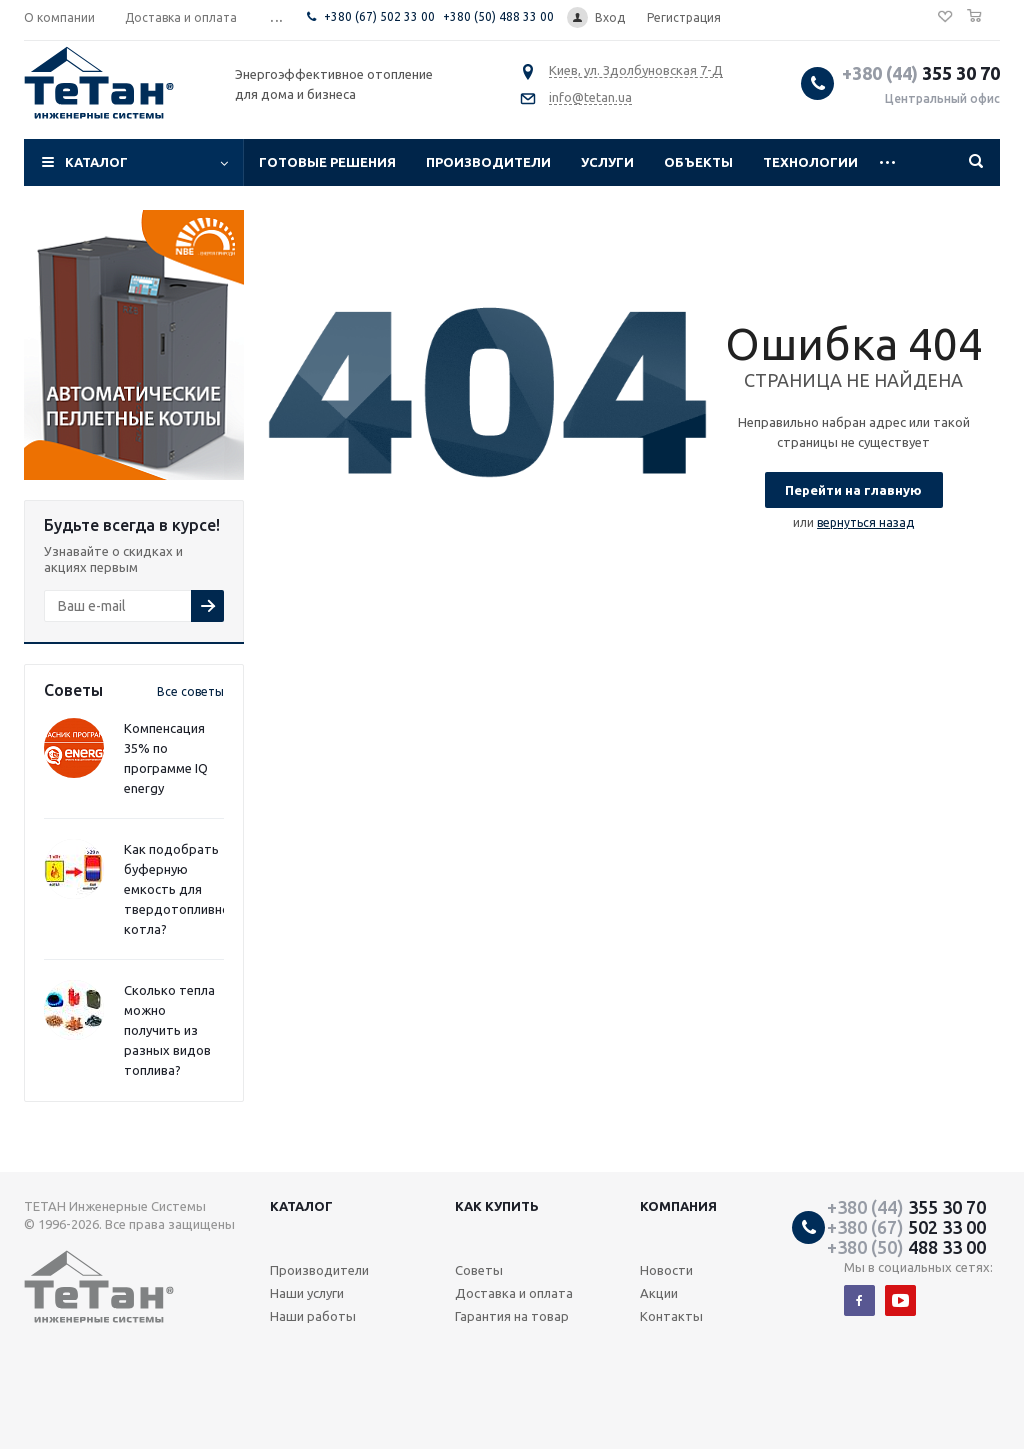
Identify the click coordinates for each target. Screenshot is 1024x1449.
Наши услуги (307, 1293)
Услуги (607, 162)
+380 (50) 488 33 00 (498, 16)
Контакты (671, 1316)
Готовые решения (327, 162)
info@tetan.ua (590, 97)
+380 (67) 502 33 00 (379, 16)
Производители (488, 162)
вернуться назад (865, 522)
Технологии (810, 162)
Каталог (96, 162)
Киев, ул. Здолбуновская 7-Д (636, 70)
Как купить (497, 1206)
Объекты (698, 162)
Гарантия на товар (512, 1316)
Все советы (190, 691)
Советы (479, 1270)
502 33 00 (906, 1227)
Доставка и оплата (514, 1293)
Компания (678, 1206)
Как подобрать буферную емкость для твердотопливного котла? (183, 889)
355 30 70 (921, 73)
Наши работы (313, 1316)
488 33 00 (906, 1247)
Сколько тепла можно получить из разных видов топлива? (169, 1030)
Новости (666, 1270)
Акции (659, 1293)
